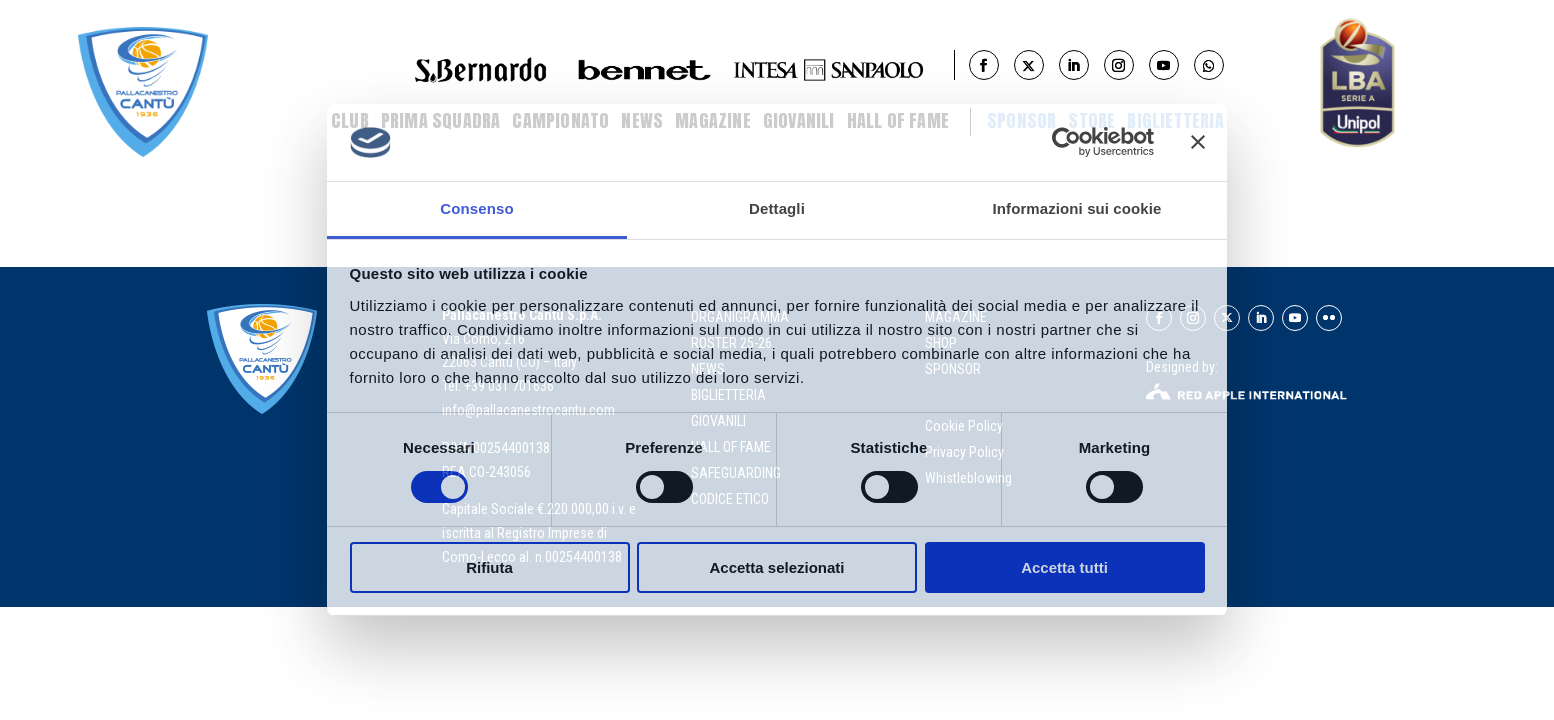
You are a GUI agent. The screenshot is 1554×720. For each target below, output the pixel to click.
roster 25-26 (731, 343)
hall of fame (731, 447)
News (642, 120)
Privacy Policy (966, 452)
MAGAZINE (956, 317)
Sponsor (1021, 120)
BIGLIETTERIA (1175, 120)
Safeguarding (736, 473)
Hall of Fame (898, 120)
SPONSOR (953, 369)
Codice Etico (730, 499)
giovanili (718, 421)
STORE (1091, 120)
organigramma (740, 317)
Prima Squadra (441, 120)
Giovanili (799, 120)
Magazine (713, 120)
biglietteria (728, 395)
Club (350, 120)
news (708, 369)
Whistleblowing (968, 478)
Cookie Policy (965, 426)
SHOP (941, 343)
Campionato (560, 120)
